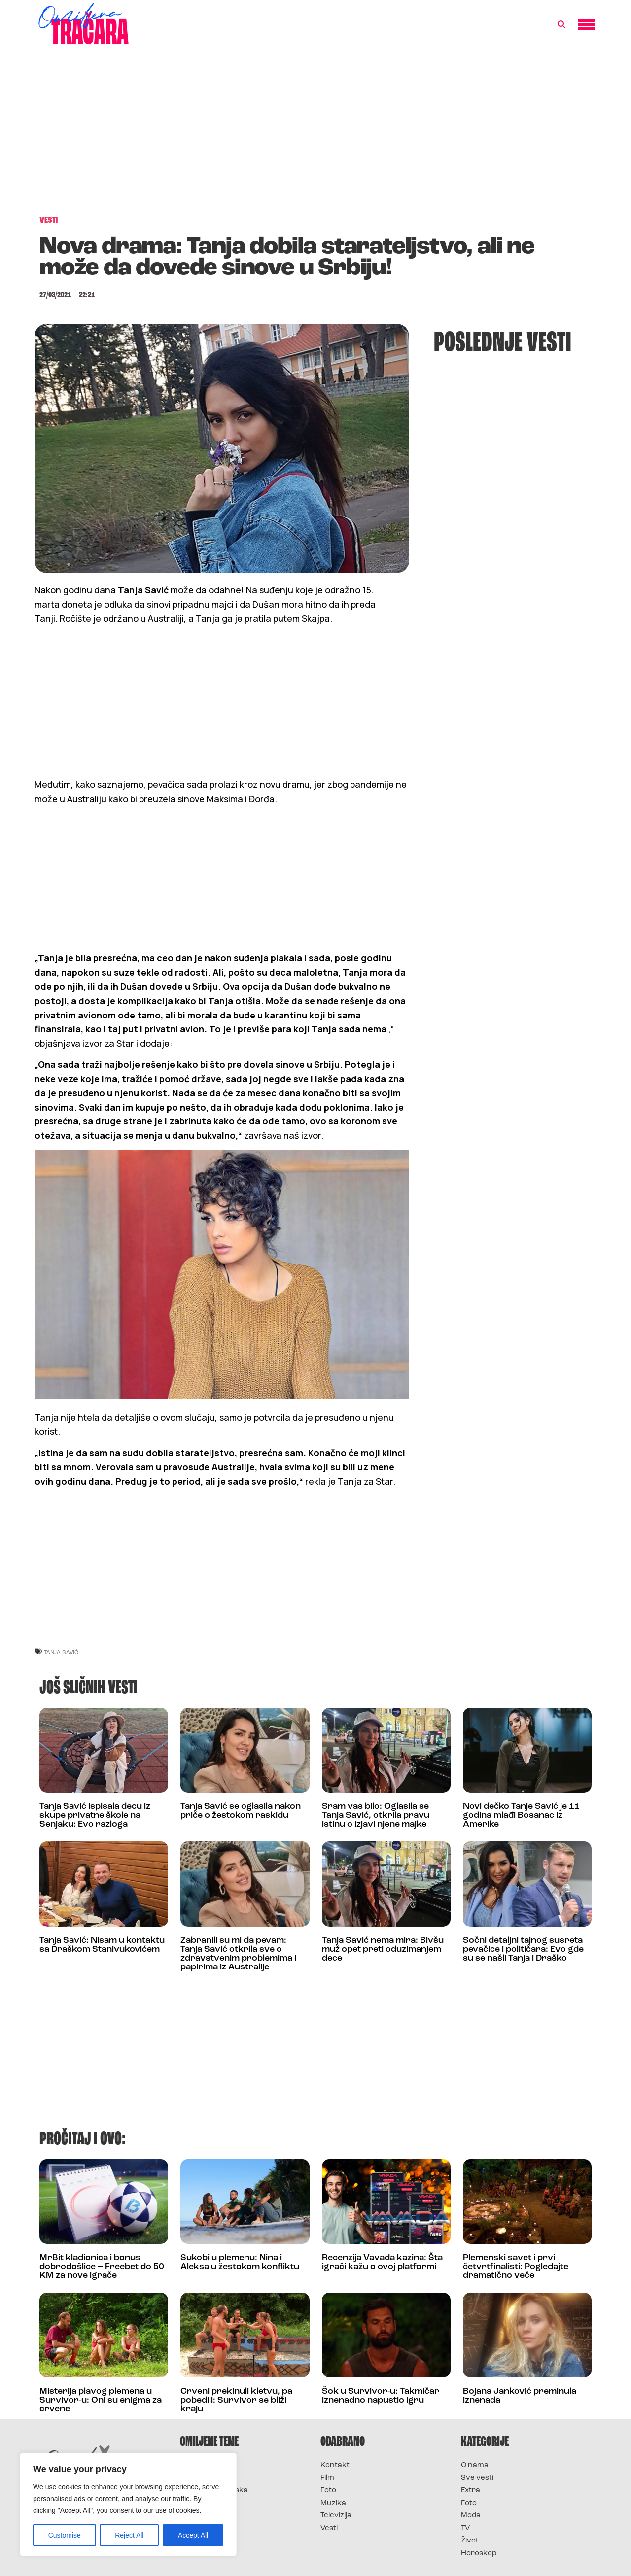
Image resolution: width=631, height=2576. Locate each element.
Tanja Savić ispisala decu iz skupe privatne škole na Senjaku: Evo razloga (94, 1815)
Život (470, 2540)
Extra (470, 2490)
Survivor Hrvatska (214, 2490)
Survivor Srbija (207, 2503)
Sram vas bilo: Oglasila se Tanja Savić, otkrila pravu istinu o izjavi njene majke (375, 1815)
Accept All (193, 2535)
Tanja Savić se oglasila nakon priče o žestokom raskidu (240, 1811)
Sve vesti (477, 2478)
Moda (471, 2515)
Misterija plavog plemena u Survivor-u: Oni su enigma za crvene (100, 2400)
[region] (128, 2504)
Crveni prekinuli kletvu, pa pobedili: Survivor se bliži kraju (236, 2400)
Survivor (196, 2465)
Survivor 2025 (206, 2478)
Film (327, 2478)
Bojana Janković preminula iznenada (519, 2396)
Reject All (129, 2535)
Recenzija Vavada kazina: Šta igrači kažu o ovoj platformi (382, 2262)
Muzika (333, 2503)
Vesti (329, 2528)
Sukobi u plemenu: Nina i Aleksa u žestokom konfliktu (239, 2262)
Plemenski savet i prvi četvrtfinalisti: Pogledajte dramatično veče (515, 2266)
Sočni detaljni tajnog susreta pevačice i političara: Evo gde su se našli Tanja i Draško (523, 1949)
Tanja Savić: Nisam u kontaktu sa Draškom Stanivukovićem (102, 1945)
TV (465, 2528)
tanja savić (61, 1652)
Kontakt (335, 2465)
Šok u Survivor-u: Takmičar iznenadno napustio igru (380, 2396)
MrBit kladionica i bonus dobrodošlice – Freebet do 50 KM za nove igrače (101, 2266)
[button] (561, 25)
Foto (328, 2490)
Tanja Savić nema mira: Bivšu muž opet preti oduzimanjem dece (383, 1949)
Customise (64, 2535)
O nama (475, 2465)
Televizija (335, 2515)
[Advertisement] (315, 135)
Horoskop (479, 2553)
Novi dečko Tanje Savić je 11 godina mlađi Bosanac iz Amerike (521, 1815)
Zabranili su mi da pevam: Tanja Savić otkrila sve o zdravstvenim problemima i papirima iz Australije (238, 1954)
